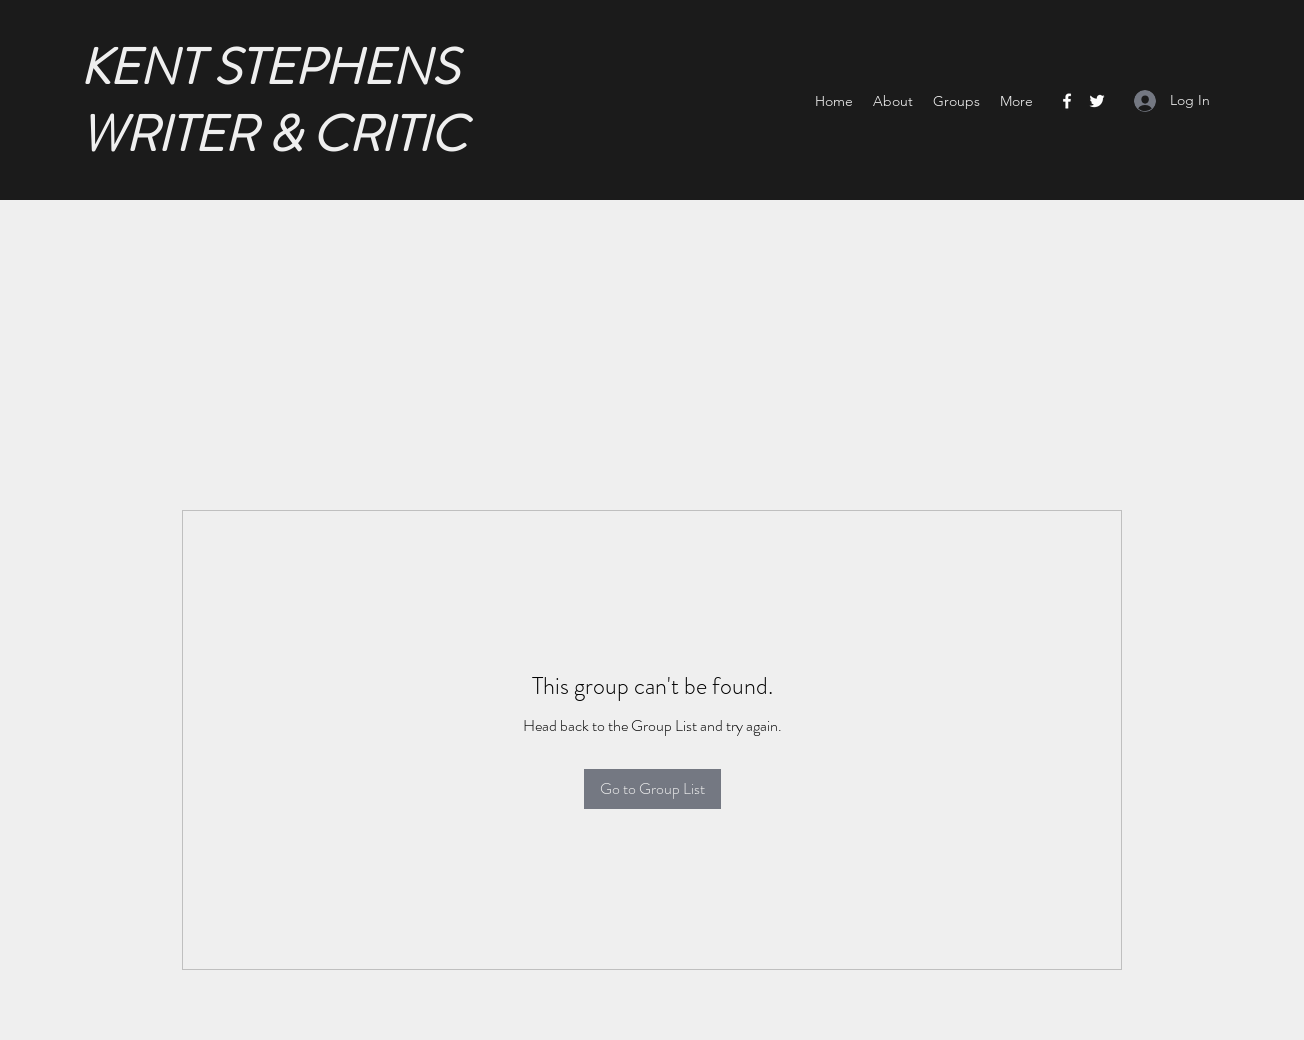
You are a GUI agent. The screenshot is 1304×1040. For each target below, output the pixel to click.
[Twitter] (1097, 101)
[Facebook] (1067, 101)
